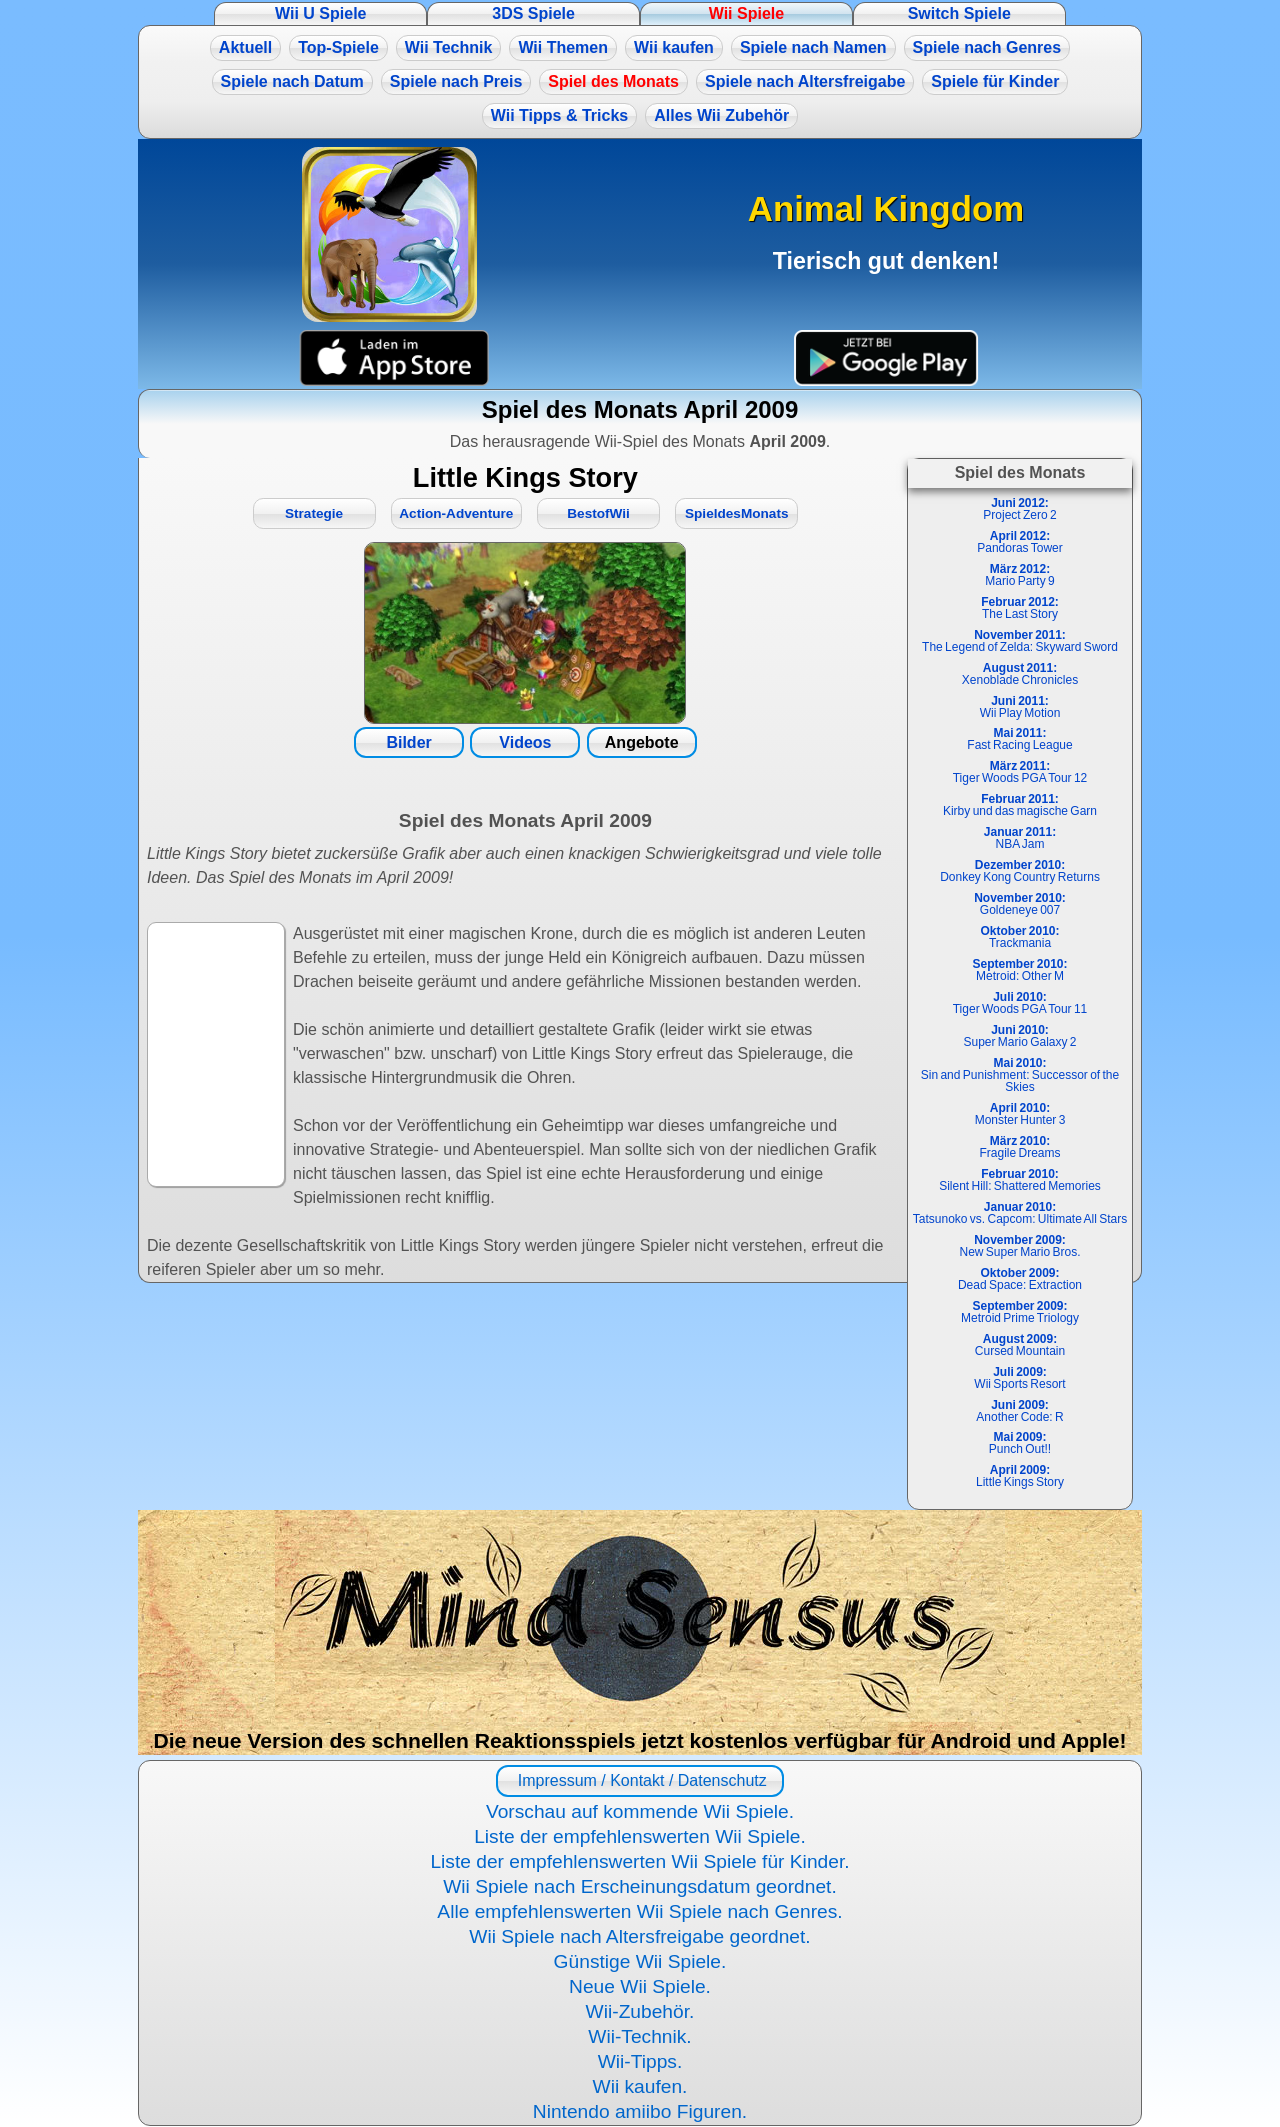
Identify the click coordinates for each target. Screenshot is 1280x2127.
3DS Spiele (533, 13)
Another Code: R (1019, 1411)
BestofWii (598, 513)
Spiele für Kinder (995, 81)
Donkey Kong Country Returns (1020, 871)
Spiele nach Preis (456, 81)
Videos (525, 742)
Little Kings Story (1020, 1476)
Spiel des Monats (613, 81)
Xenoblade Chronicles (1020, 674)
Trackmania (1019, 937)
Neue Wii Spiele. (640, 1986)
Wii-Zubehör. (640, 2011)
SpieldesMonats (737, 513)
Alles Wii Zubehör (721, 115)
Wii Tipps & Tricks (559, 115)
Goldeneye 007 (1020, 904)
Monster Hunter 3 (1020, 1114)
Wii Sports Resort (1019, 1378)
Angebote (642, 742)
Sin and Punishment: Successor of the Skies (1020, 1075)
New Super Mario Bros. (1019, 1246)
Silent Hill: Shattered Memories (1020, 1180)
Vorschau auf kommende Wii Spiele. (640, 1811)
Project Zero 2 (1019, 509)
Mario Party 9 (1019, 575)
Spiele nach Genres (987, 47)
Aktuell (245, 47)
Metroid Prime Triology (1020, 1312)
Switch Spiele (959, 13)
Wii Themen (563, 47)
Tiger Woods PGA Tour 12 (1020, 772)
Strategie (314, 513)
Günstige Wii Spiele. (640, 1961)
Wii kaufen (674, 47)
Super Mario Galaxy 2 (1019, 1036)
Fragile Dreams (1019, 1147)
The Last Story (1020, 608)
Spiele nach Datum (292, 81)
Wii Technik (449, 47)
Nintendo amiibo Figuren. (640, 2111)
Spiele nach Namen (813, 47)
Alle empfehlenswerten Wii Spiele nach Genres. (639, 1911)
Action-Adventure (456, 513)
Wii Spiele (746, 13)
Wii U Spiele (320, 13)
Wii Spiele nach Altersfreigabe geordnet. (639, 1936)
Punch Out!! (1020, 1443)
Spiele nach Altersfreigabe (805, 81)
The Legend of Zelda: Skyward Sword (1020, 641)
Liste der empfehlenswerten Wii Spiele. (640, 1836)
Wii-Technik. (639, 2036)
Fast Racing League (1019, 739)
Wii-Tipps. (640, 2061)
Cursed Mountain (1020, 1345)
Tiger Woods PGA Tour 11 (1020, 1003)
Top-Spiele (338, 47)
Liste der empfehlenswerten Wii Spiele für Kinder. (639, 1861)
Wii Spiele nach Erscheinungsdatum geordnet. (640, 1886)
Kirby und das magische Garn (1020, 805)
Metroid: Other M (1019, 970)
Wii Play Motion (1020, 707)
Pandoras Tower (1020, 542)
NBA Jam (1020, 838)
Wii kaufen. (640, 2086)
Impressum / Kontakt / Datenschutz (639, 1780)
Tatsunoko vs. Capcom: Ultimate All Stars (1020, 1213)
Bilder (408, 742)
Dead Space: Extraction (1020, 1279)
